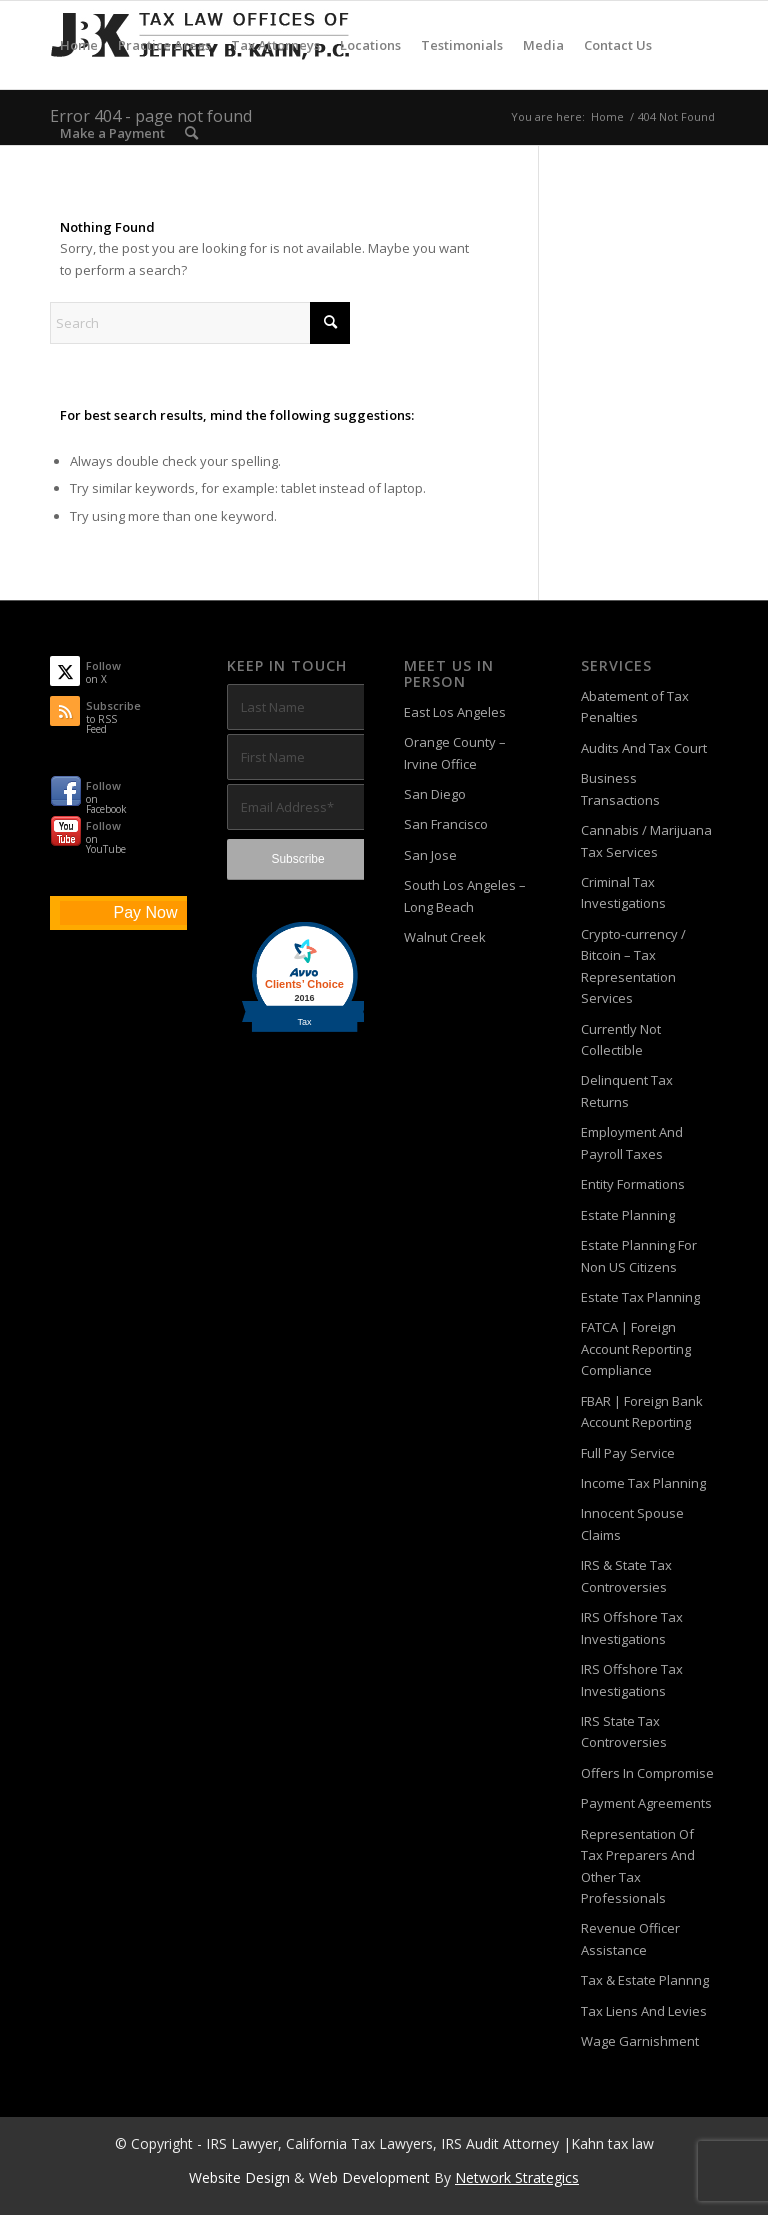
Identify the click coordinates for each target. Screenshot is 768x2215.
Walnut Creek (445, 937)
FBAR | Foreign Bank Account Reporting (642, 1411)
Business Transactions (620, 788)
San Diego (435, 794)
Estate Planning (628, 1215)
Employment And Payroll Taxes (632, 1142)
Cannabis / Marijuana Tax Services (646, 840)
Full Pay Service (628, 1453)
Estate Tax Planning (640, 1297)
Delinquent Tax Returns (627, 1090)
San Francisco (446, 824)
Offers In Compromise (647, 1773)
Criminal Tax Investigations (623, 892)
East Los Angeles (455, 712)
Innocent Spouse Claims (632, 1523)
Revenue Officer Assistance (630, 1938)
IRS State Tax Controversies (624, 1731)
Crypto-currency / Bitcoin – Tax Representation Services (633, 966)
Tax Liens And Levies (644, 2011)
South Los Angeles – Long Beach (465, 895)
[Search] (191, 133)
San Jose (430, 855)
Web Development (369, 2177)
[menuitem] (79, 45)
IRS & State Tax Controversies (626, 1575)
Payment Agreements (646, 1803)
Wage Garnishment (640, 2041)
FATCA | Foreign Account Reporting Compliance (636, 1348)
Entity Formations (633, 1184)
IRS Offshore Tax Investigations (632, 1627)
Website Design (239, 2177)
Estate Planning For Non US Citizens (639, 1255)
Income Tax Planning (643, 1483)
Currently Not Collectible (621, 1039)
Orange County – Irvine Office (455, 752)
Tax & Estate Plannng (645, 1980)
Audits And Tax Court (644, 748)
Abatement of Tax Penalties (635, 706)
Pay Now (145, 912)
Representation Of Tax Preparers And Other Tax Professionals (638, 1866)
